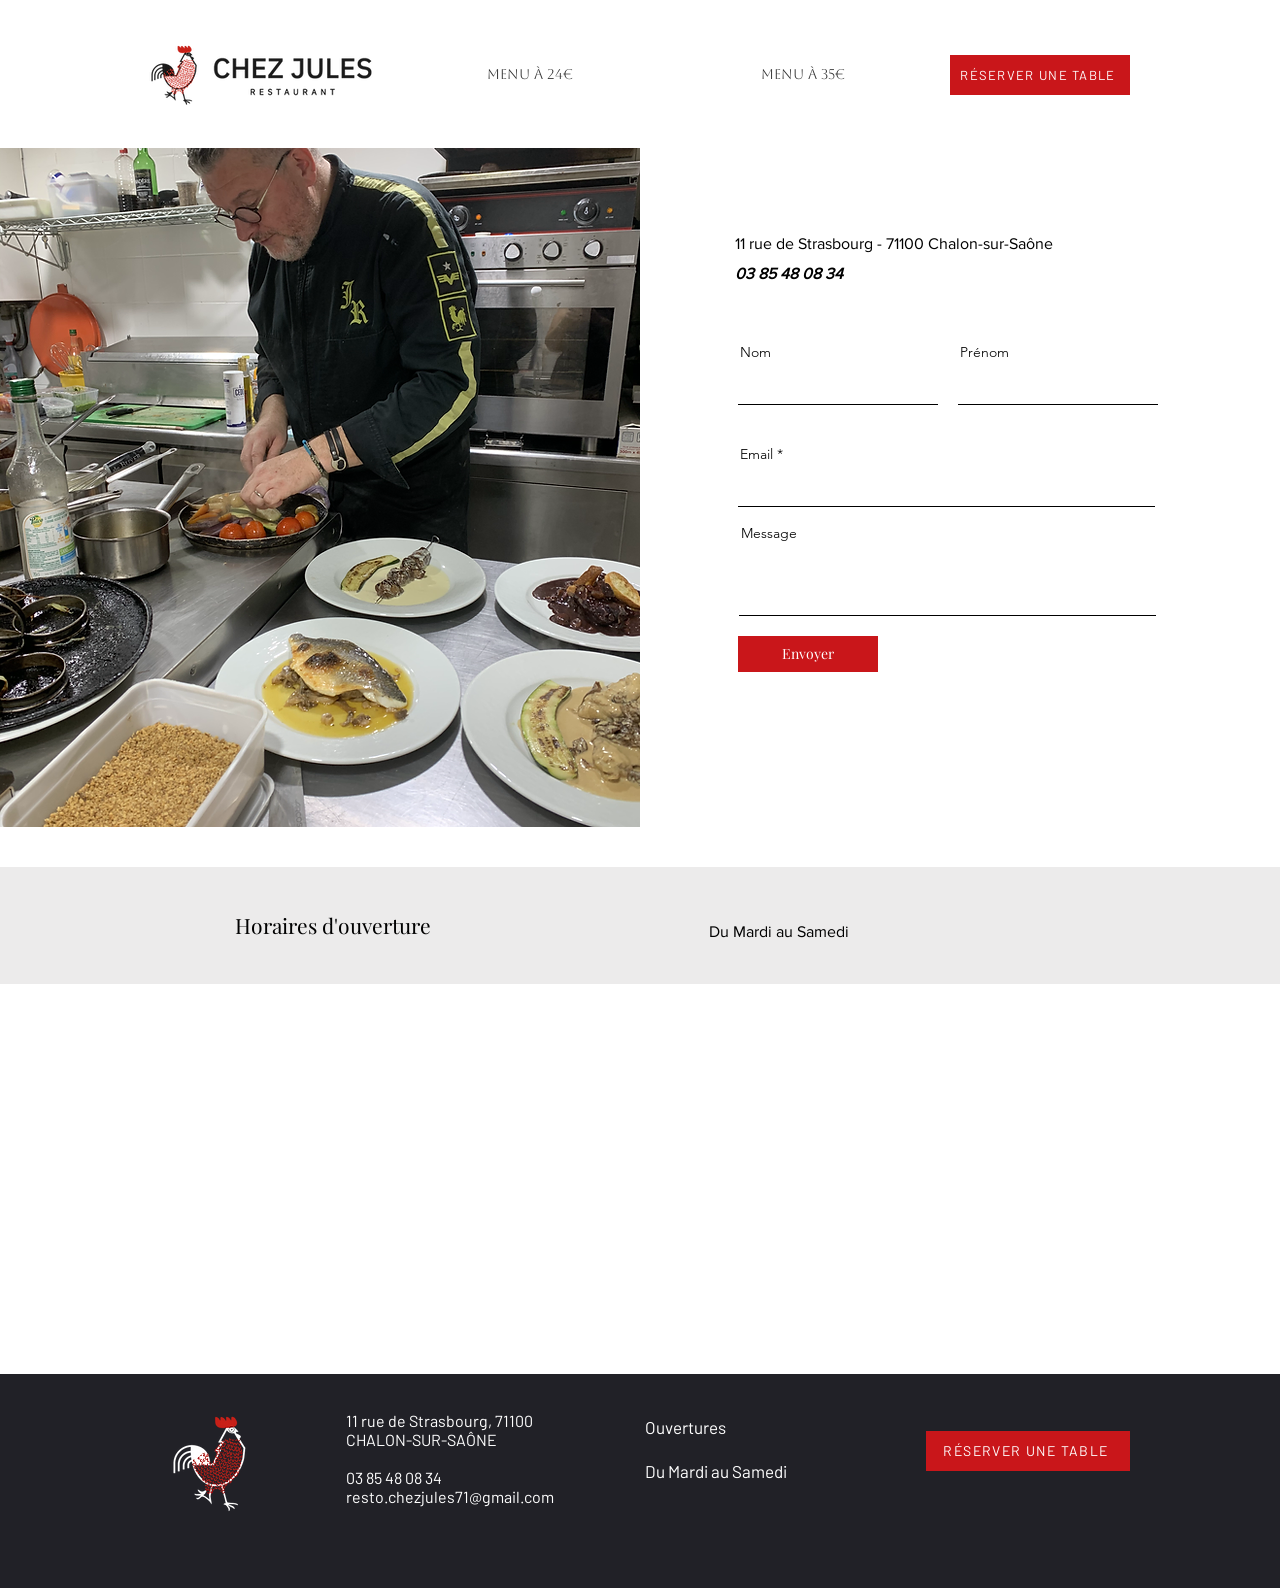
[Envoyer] (808, 654)
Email (756, 454)
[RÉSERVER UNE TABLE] (1040, 75)
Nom (755, 352)
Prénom (984, 352)
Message (769, 533)
